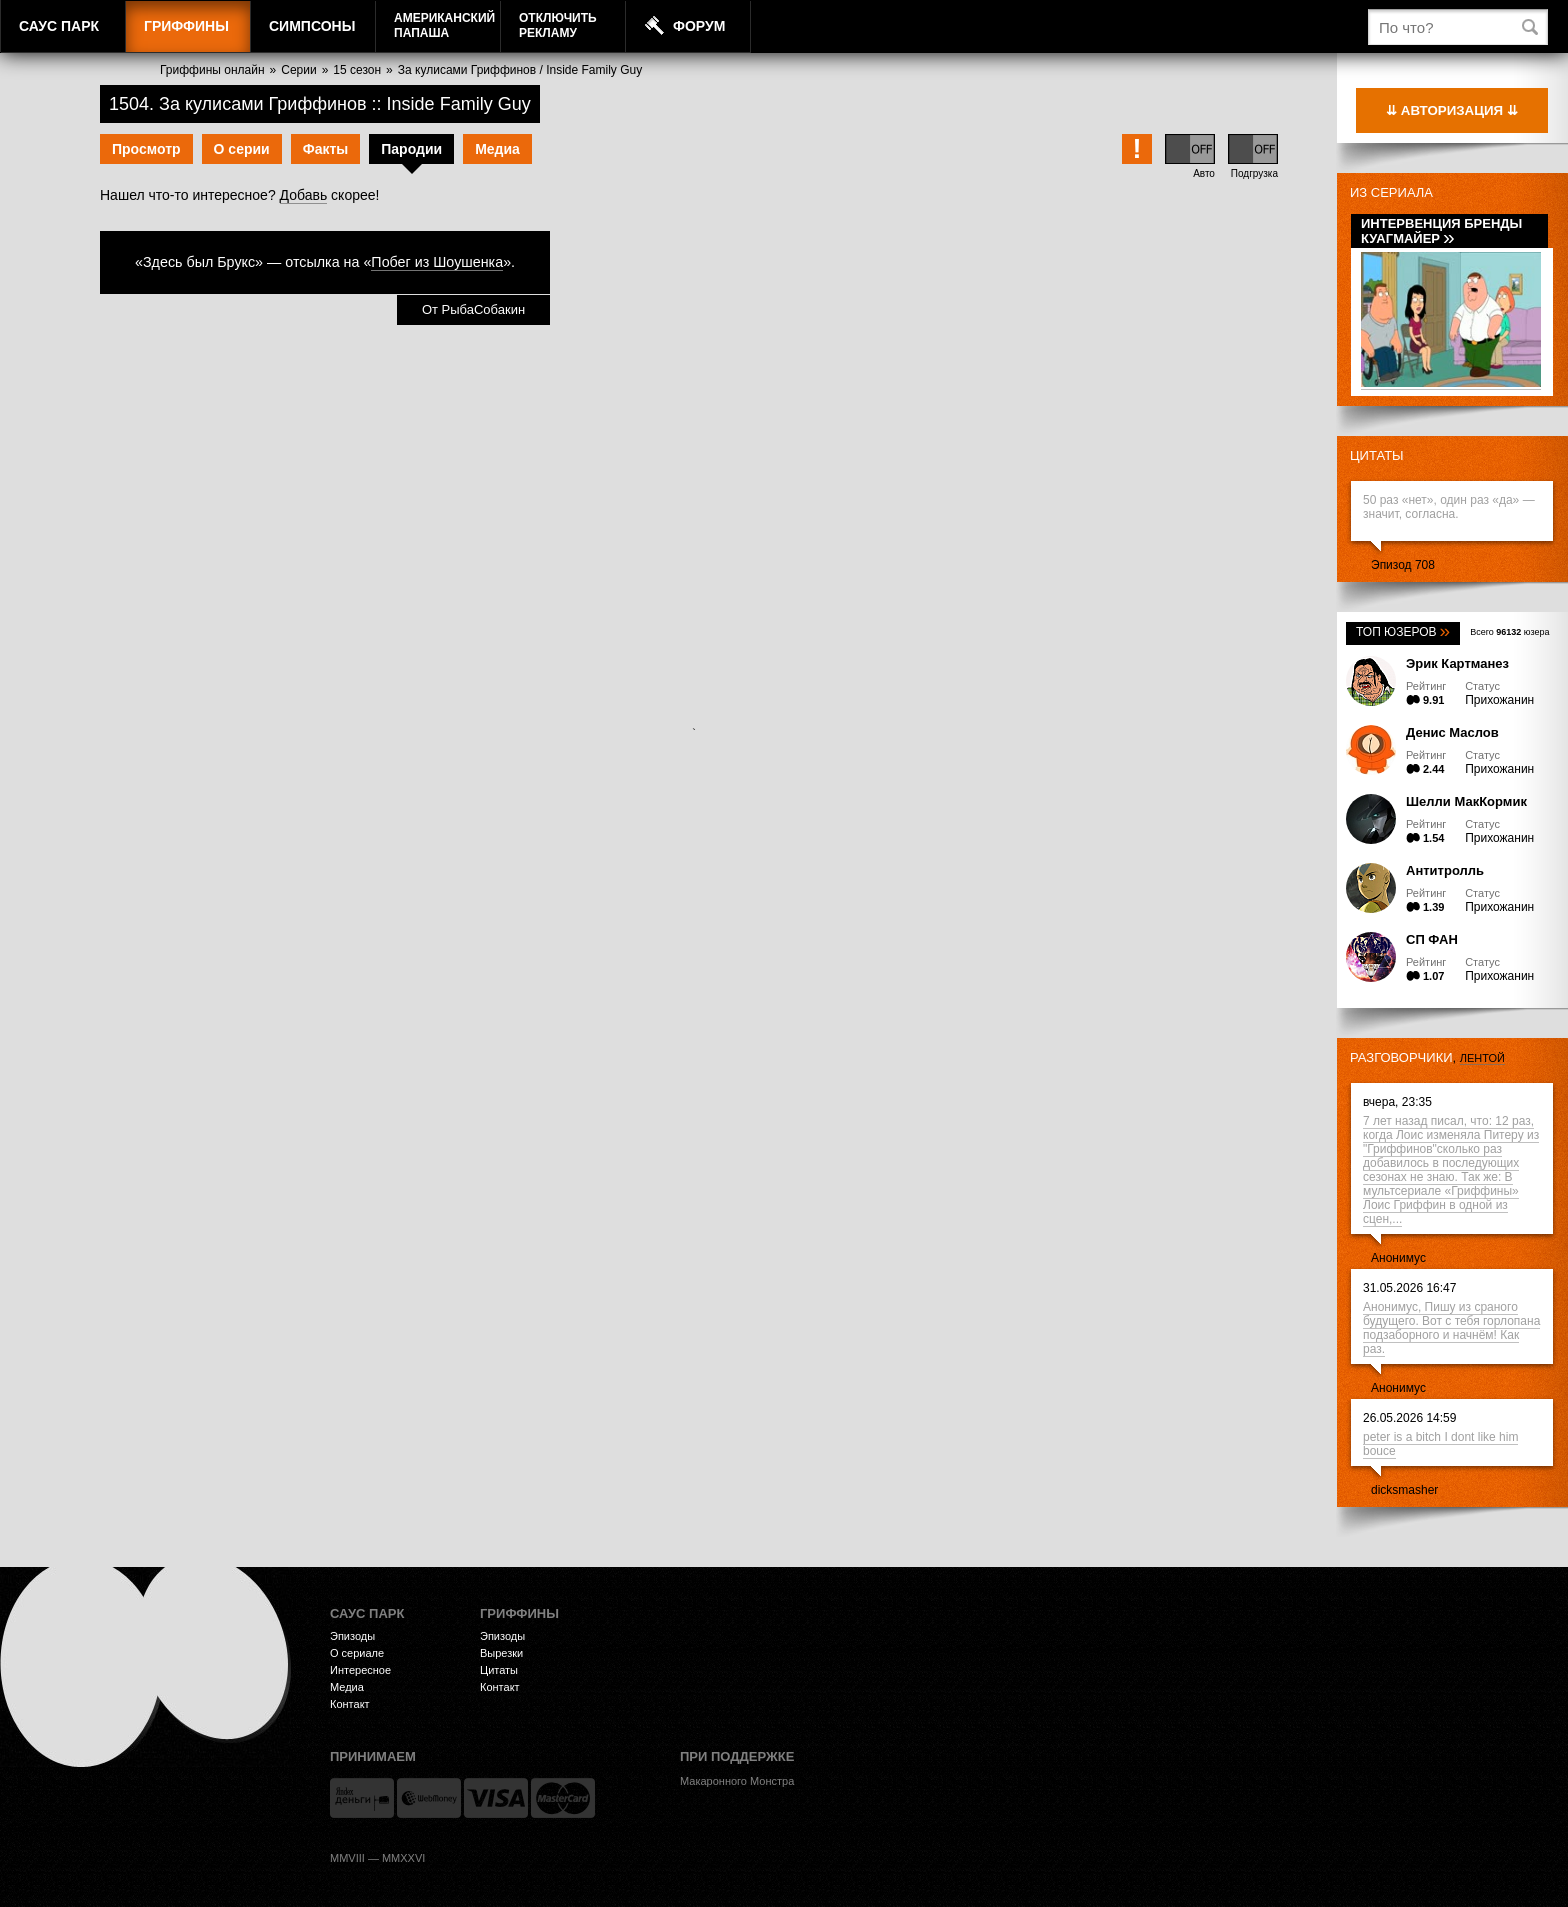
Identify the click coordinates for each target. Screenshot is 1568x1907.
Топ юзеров (1403, 632)
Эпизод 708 (1403, 565)
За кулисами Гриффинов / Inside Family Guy (520, 70)
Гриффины (186, 26)
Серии (298, 70)
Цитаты (1377, 455)
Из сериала (1391, 192)
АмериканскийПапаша (444, 25)
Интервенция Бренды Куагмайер (1441, 231)
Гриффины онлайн (212, 70)
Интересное (360, 1670)
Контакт (350, 1704)
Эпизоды (352, 1636)
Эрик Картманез (1457, 663)
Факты (326, 149)
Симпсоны (312, 26)
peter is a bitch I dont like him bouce (1440, 1444)
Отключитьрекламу (558, 25)
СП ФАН (1432, 939)
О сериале (357, 1653)
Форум (699, 26)
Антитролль (1445, 870)
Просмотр (146, 149)
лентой (1482, 1058)
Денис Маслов (1452, 732)
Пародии (411, 149)
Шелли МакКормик (1466, 801)
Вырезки (501, 1653)
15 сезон (357, 70)
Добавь (304, 195)
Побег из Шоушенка (437, 262)
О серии (242, 149)
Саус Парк (59, 26)
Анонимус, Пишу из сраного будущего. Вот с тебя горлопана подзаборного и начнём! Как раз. (1451, 1328)
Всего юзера (1509, 632)
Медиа (497, 149)
